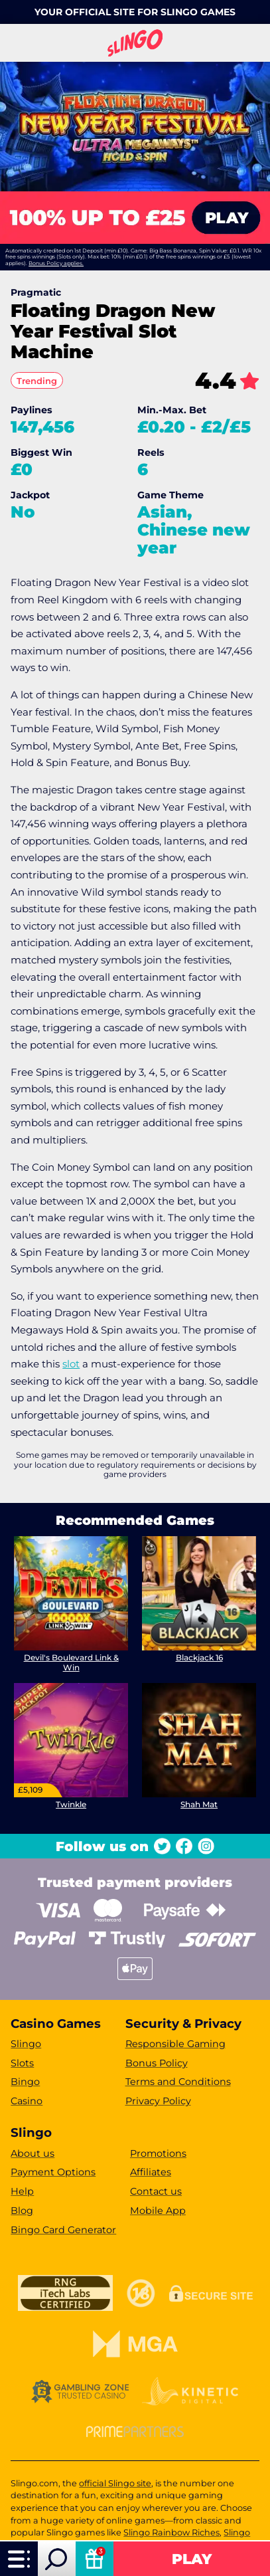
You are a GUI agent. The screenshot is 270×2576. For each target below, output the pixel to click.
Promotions (158, 2153)
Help (22, 2191)
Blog (22, 2211)
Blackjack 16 (198, 1657)
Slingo (26, 2044)
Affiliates (150, 2172)
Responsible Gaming (175, 2044)
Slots (22, 2063)
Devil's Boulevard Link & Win (71, 1662)
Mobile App (158, 2211)
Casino (26, 2101)
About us (32, 2153)
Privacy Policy (158, 2101)
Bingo (25, 2082)
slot (71, 1363)
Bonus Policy (156, 2063)
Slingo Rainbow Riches (171, 2532)
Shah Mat (199, 1804)
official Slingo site (115, 2483)
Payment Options (53, 2172)
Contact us (156, 2191)
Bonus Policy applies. (56, 263)
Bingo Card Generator (63, 2230)
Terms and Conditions (178, 2082)
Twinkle (71, 1804)
